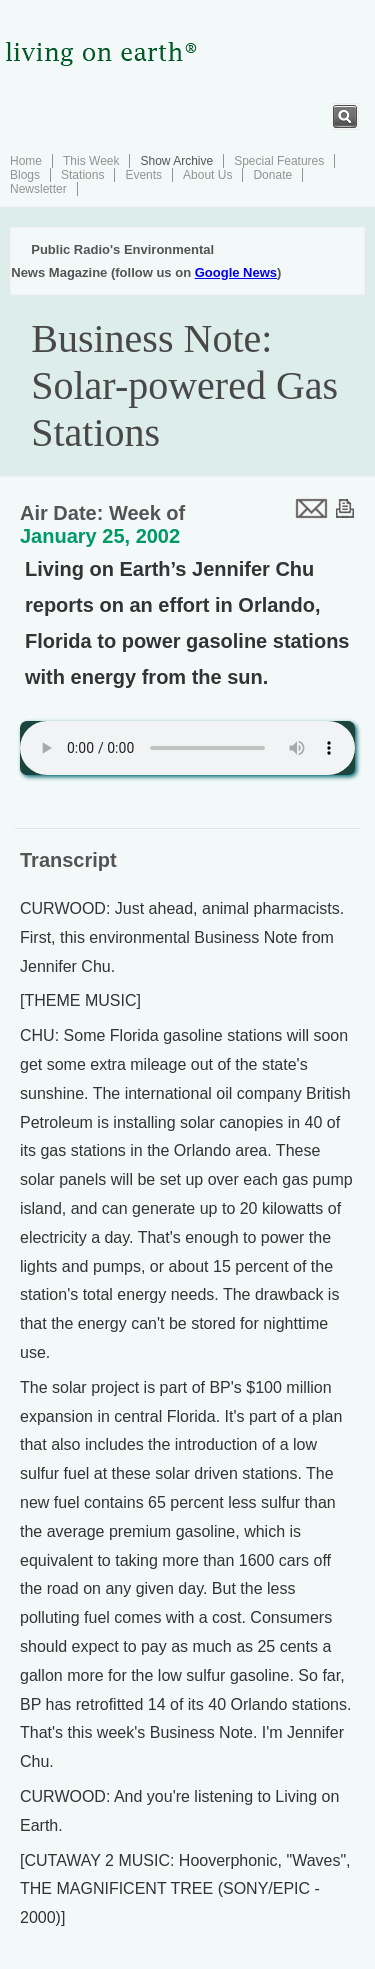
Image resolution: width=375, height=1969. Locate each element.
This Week (91, 161)
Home (26, 161)
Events (143, 175)
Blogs (25, 175)
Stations (82, 175)
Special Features (279, 161)
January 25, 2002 (100, 536)
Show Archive (176, 161)
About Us (207, 175)
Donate (272, 175)
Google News (236, 272)
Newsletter (38, 189)
